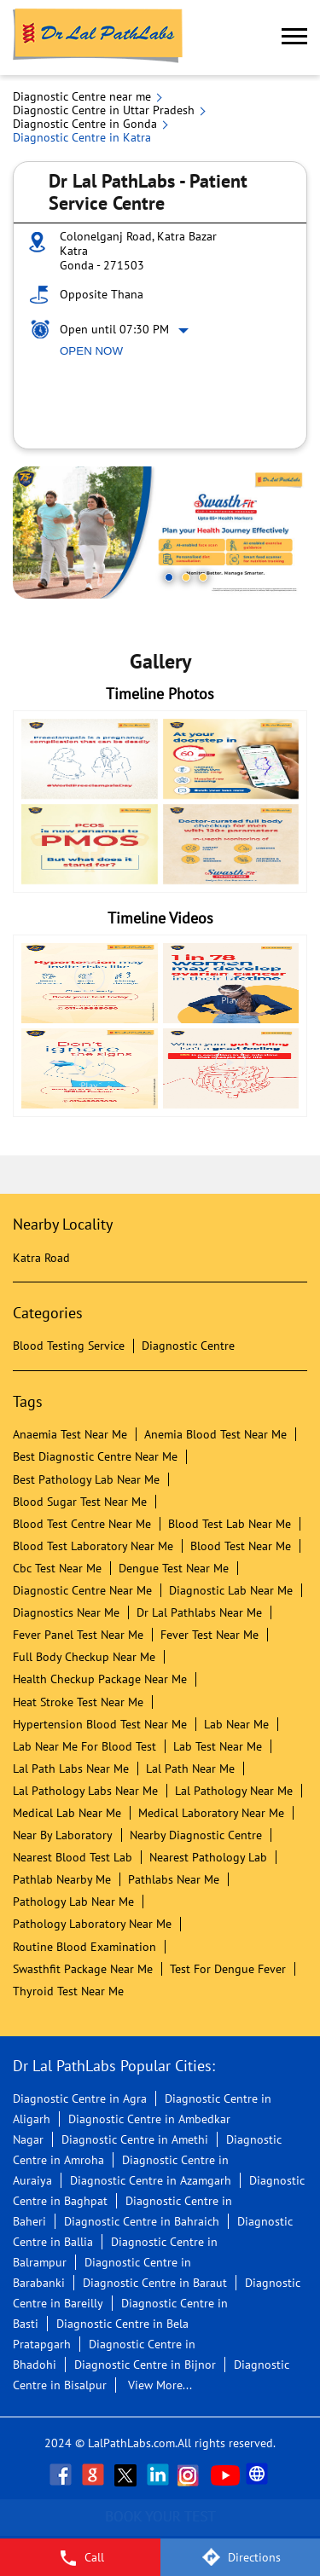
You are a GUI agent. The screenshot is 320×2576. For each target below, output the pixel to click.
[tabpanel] (160, 532)
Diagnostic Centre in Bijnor (145, 2364)
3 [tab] (203, 577)
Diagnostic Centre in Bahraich (141, 2221)
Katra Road (41, 1257)
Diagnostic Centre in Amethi (134, 2139)
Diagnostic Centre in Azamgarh (150, 2180)
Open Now (91, 350)
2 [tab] (186, 577)
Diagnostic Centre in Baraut (155, 2282)
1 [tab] (169, 577)
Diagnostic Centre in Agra (80, 2098)
